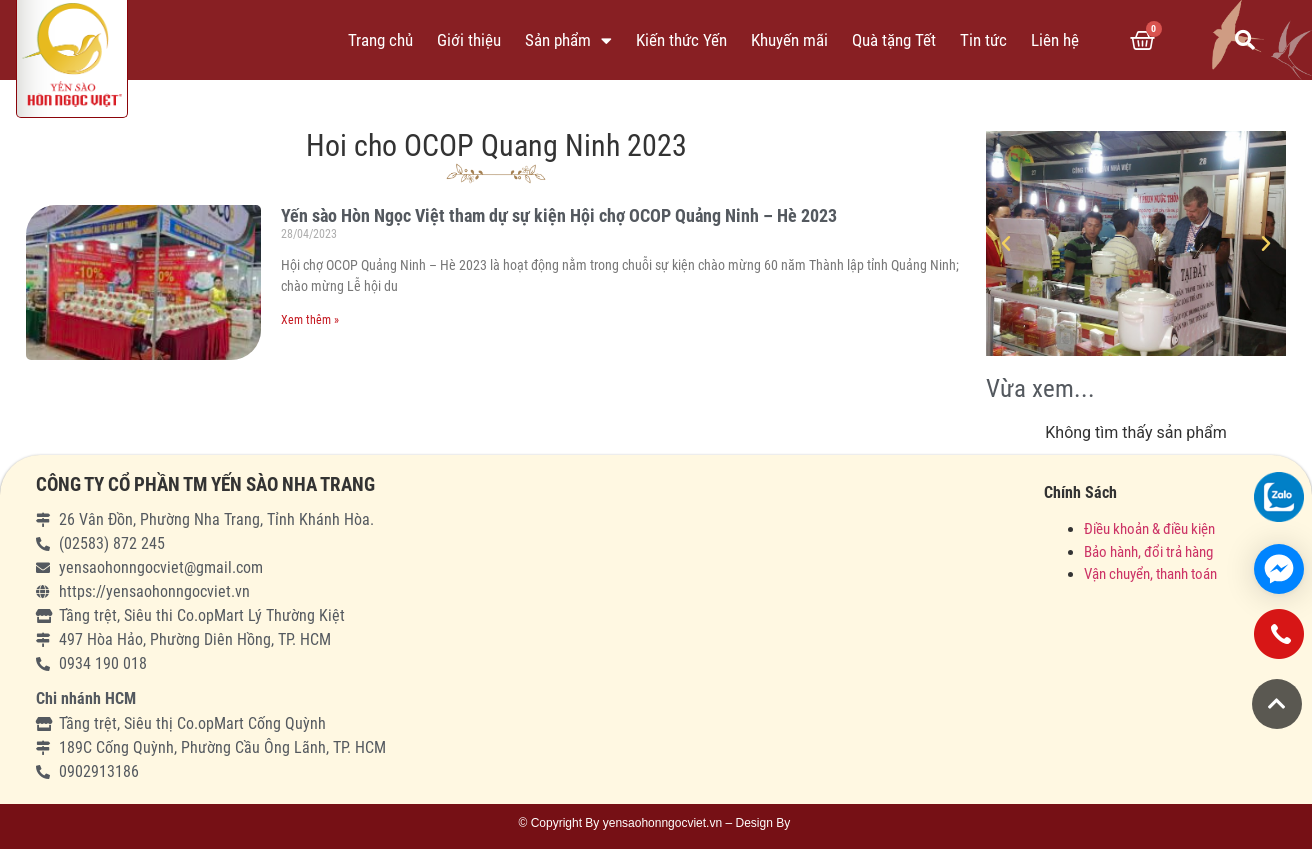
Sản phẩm (568, 40)
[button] (1277, 704)
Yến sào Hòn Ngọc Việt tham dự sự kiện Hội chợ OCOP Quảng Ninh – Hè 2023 (559, 215)
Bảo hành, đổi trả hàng (1148, 552)
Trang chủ (380, 40)
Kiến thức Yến (681, 40)
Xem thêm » (310, 320)
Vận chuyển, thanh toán (1150, 574)
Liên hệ (1055, 40)
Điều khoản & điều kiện (1149, 529)
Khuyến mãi (789, 40)
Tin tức (983, 40)
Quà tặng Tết (894, 40)
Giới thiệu (469, 40)
